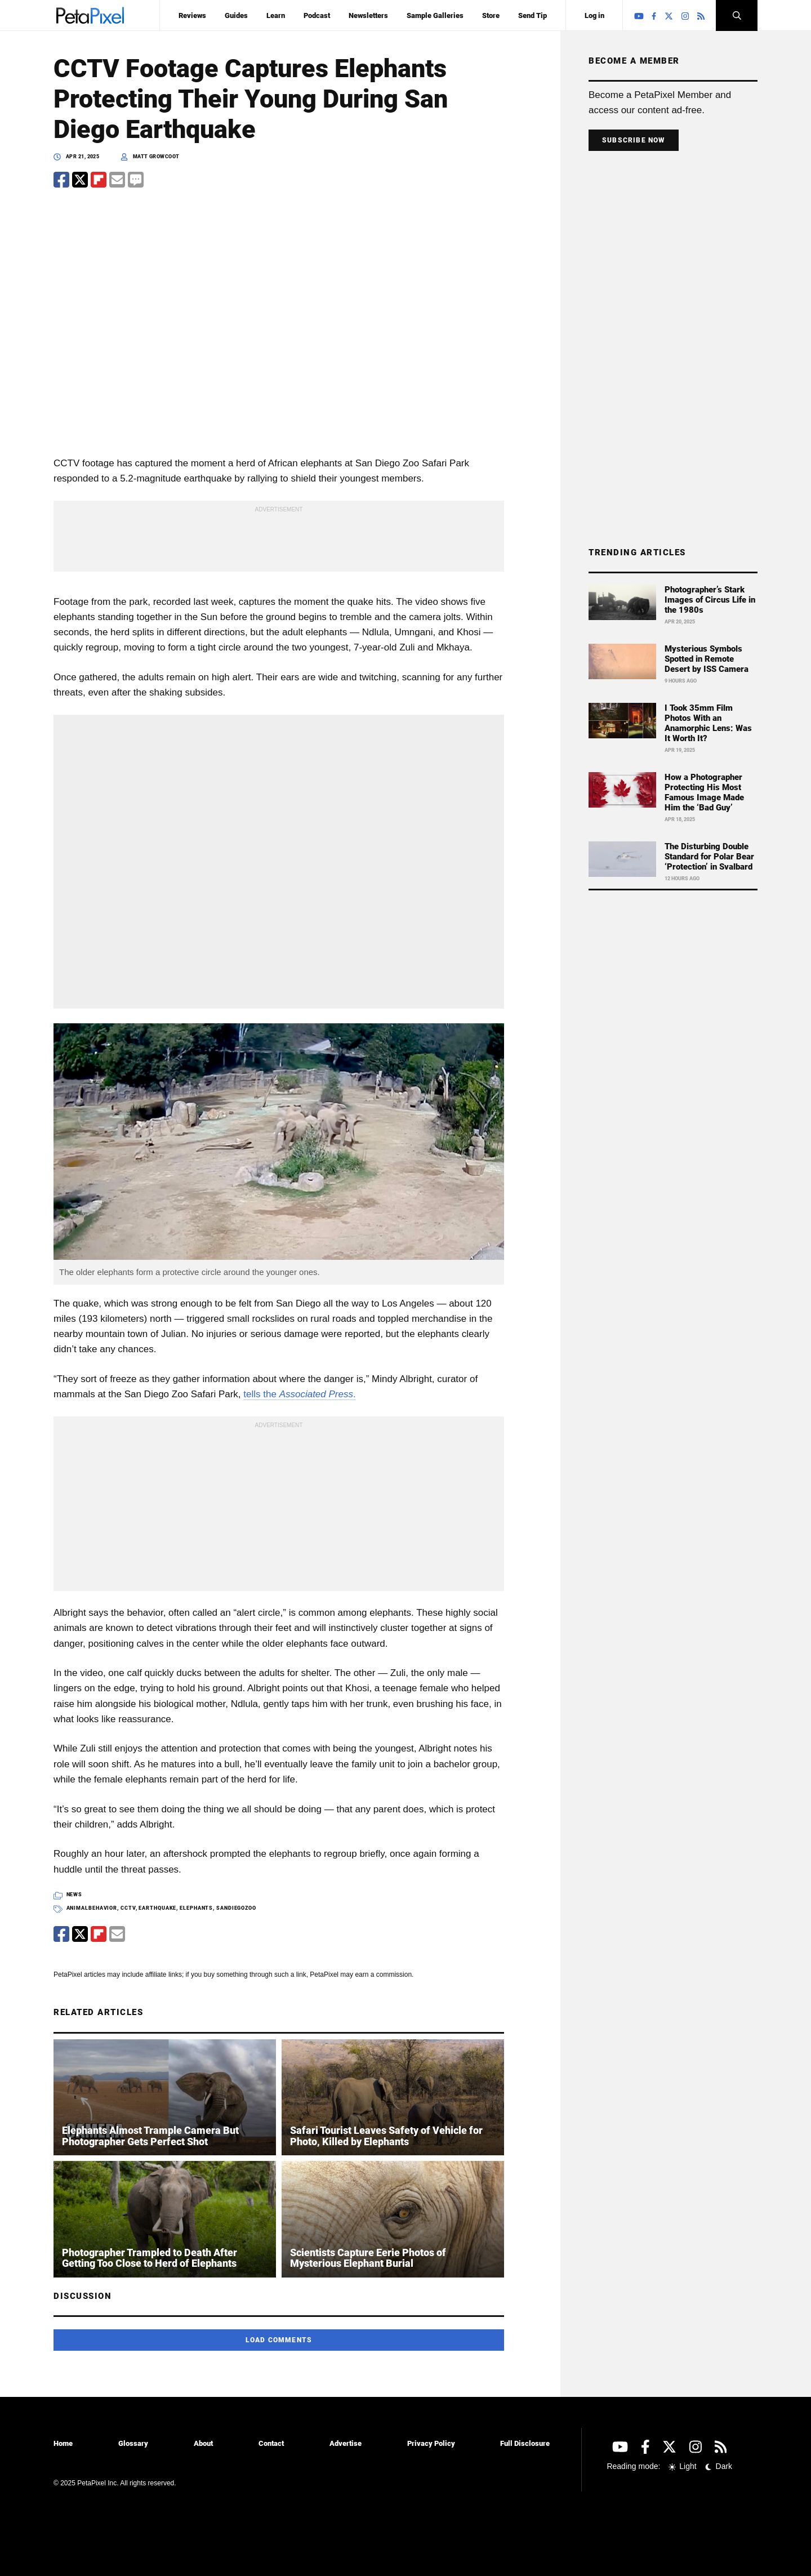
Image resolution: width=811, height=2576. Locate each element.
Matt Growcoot (156, 156)
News (74, 1894)
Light (683, 2466)
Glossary (133, 2443)
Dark (718, 2466)
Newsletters (368, 15)
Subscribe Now (633, 140)
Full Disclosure (525, 2443)
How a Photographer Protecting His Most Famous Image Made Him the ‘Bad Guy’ (704, 792)
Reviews (192, 15)
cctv (128, 1908)
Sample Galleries (435, 15)
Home (63, 2443)
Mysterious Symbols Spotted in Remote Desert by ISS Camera (706, 659)
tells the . (299, 1394)
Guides (236, 15)
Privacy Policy (431, 2443)
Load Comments (279, 2340)
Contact (271, 2443)
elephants (196, 1908)
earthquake (157, 1908)
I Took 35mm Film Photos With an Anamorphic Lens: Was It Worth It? (708, 723)
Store (491, 15)
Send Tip (532, 15)
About (203, 2443)
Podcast (317, 15)
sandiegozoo (236, 1908)
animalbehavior (92, 1908)
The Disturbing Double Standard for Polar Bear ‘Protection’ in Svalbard (709, 856)
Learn (275, 15)
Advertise (345, 2443)
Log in (594, 15)
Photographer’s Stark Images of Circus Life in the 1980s (710, 600)
